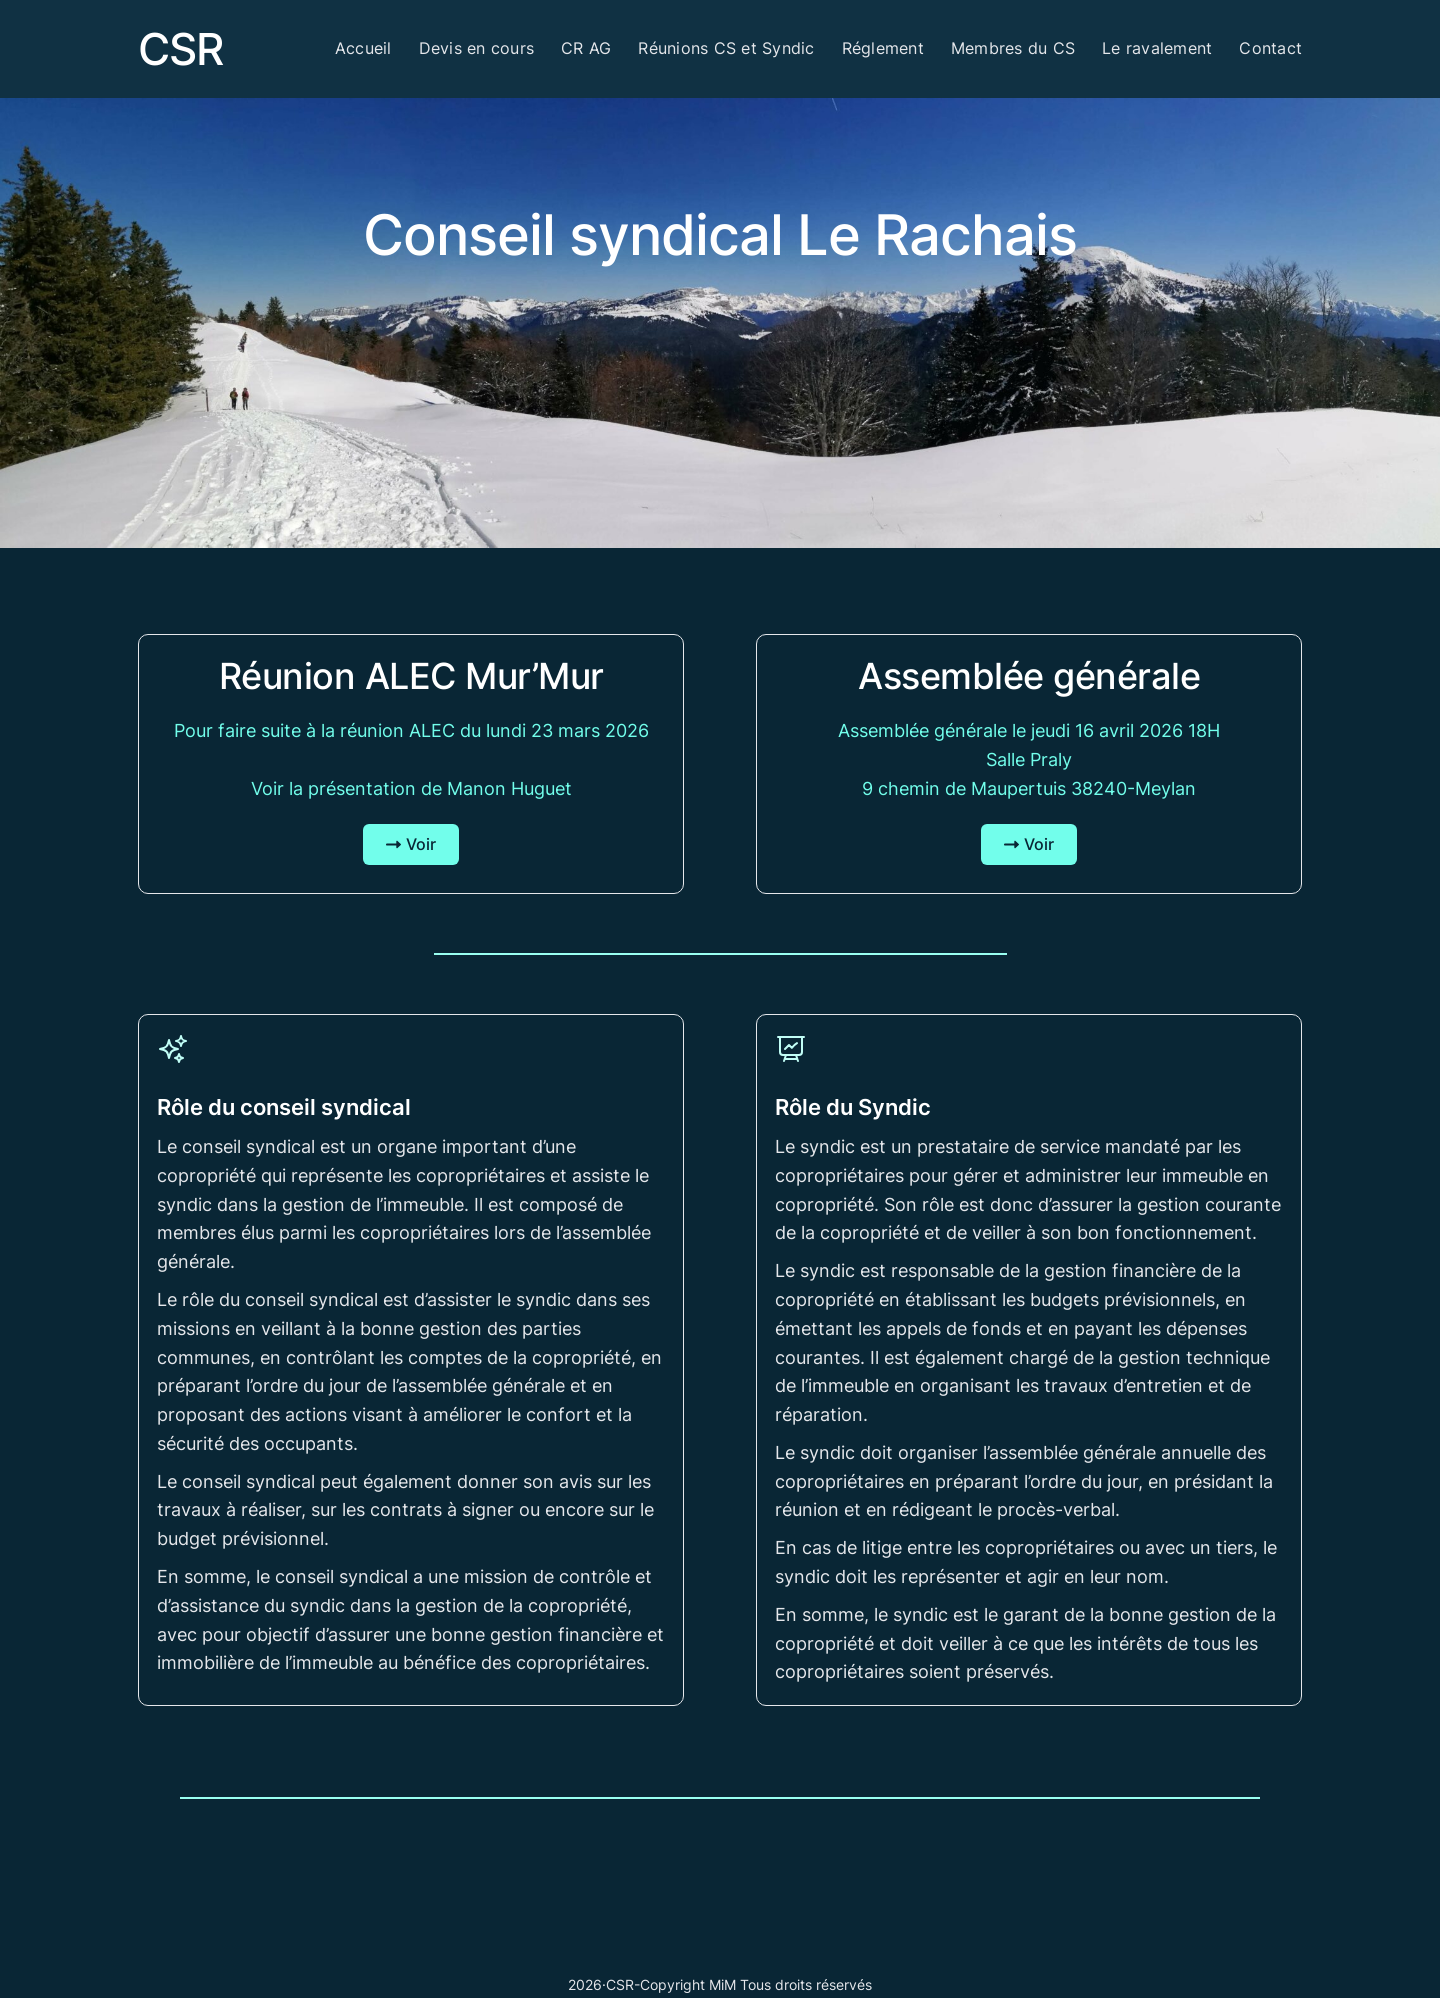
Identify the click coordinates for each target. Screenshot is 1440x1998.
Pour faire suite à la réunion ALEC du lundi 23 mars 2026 (411, 730)
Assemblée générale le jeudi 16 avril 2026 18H (1029, 730)
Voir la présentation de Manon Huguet (411, 788)
